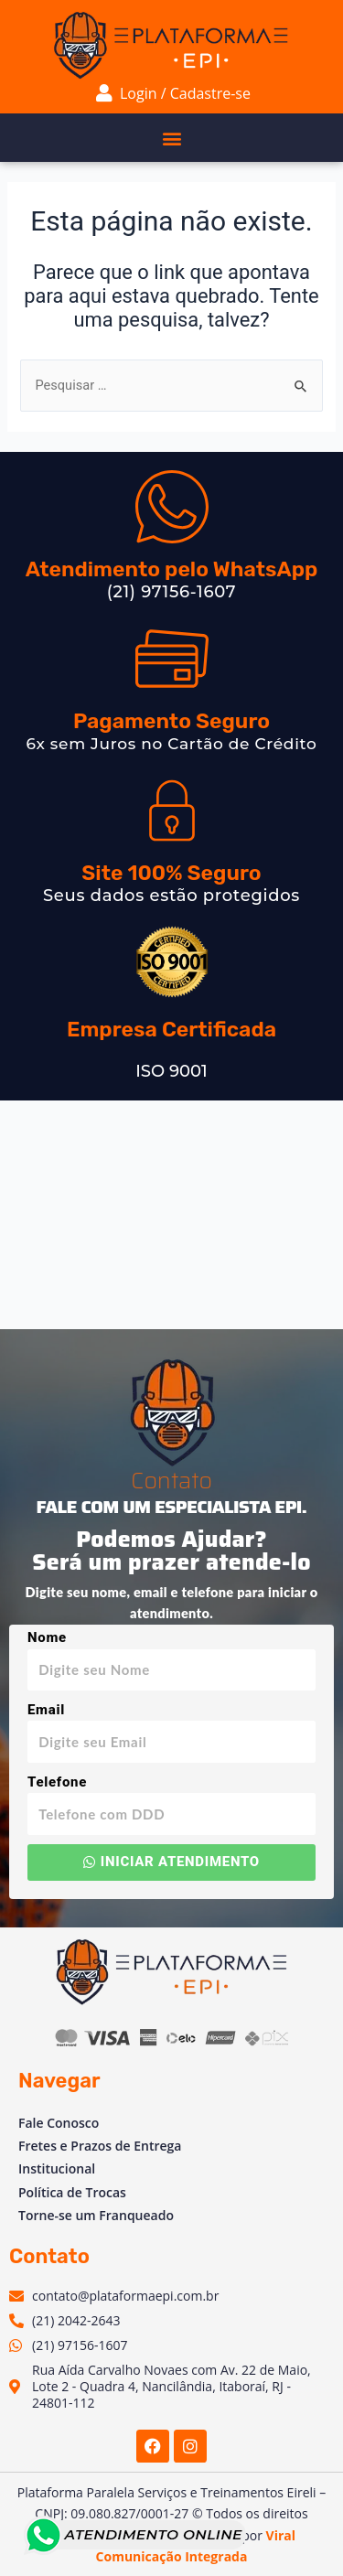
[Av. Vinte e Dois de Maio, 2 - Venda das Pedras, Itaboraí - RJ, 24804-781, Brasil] (171, 1214)
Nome (47, 1637)
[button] (171, 138)
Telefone (57, 1782)
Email (46, 1709)
